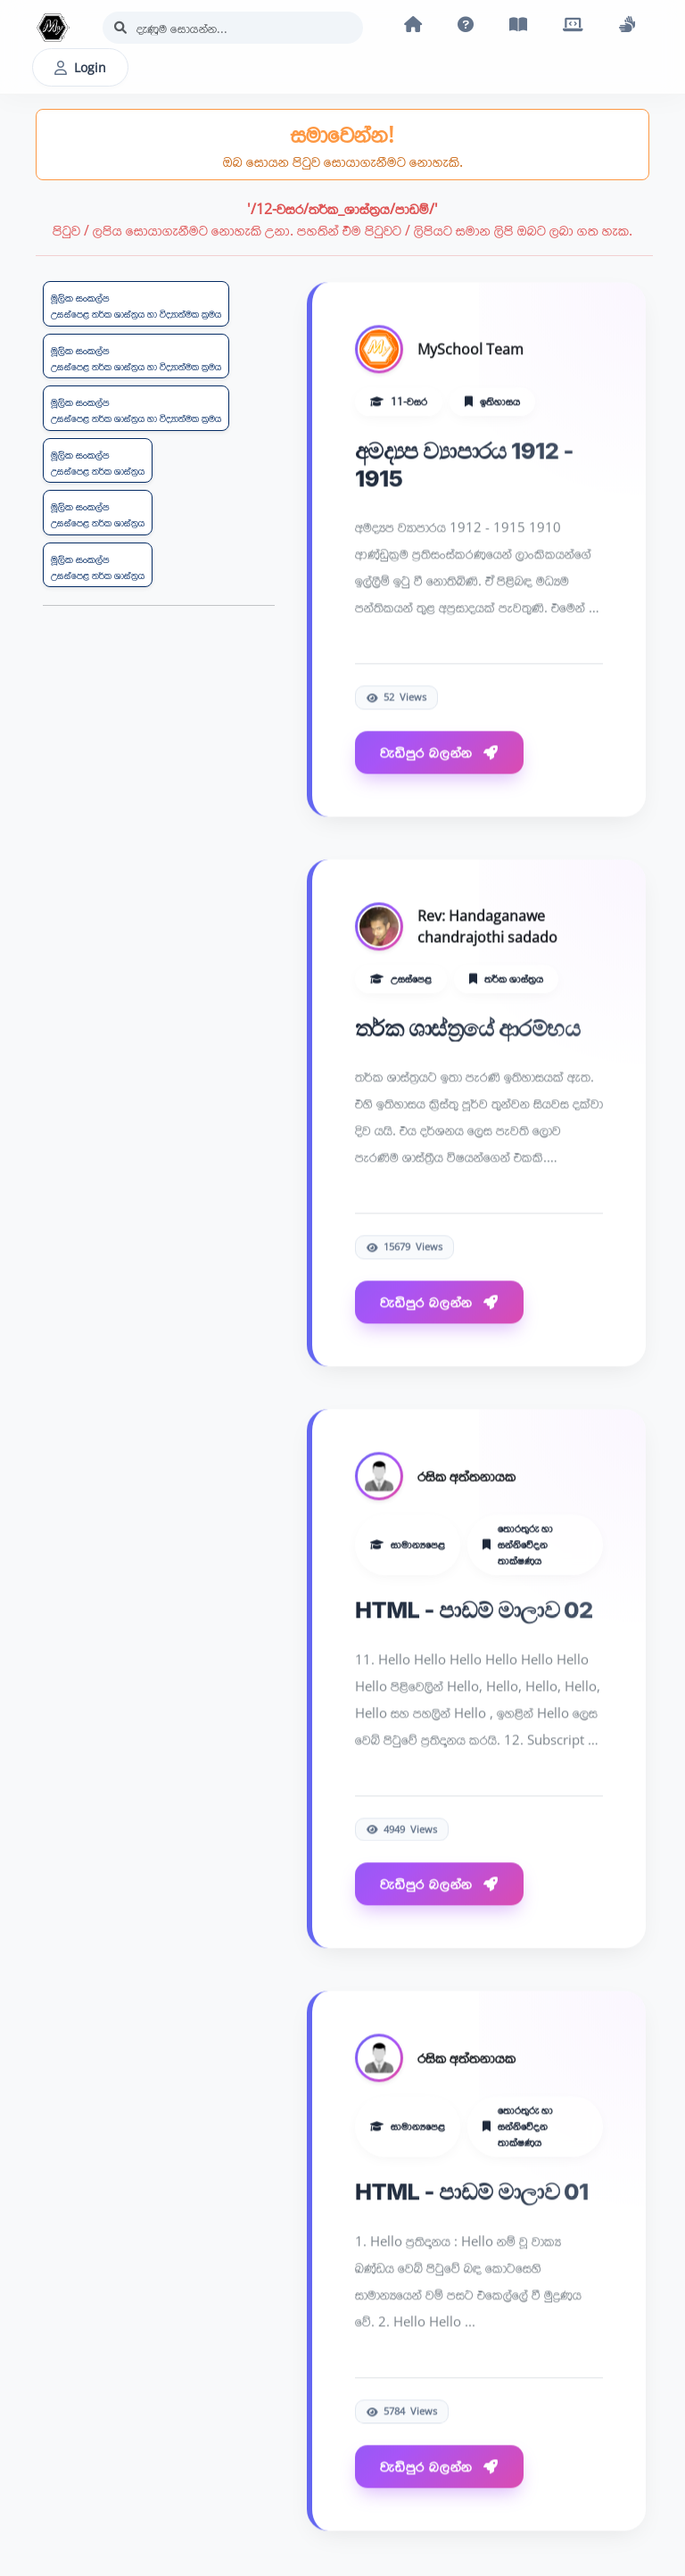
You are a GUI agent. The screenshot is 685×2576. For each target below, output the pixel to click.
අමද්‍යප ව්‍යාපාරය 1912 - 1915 (464, 464)
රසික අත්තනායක (466, 1477)
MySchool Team (470, 350)
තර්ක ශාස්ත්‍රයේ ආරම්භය (467, 1028)
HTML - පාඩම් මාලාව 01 (472, 2193)
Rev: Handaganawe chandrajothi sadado (487, 927)
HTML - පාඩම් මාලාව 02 (474, 1610)
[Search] (233, 28)
